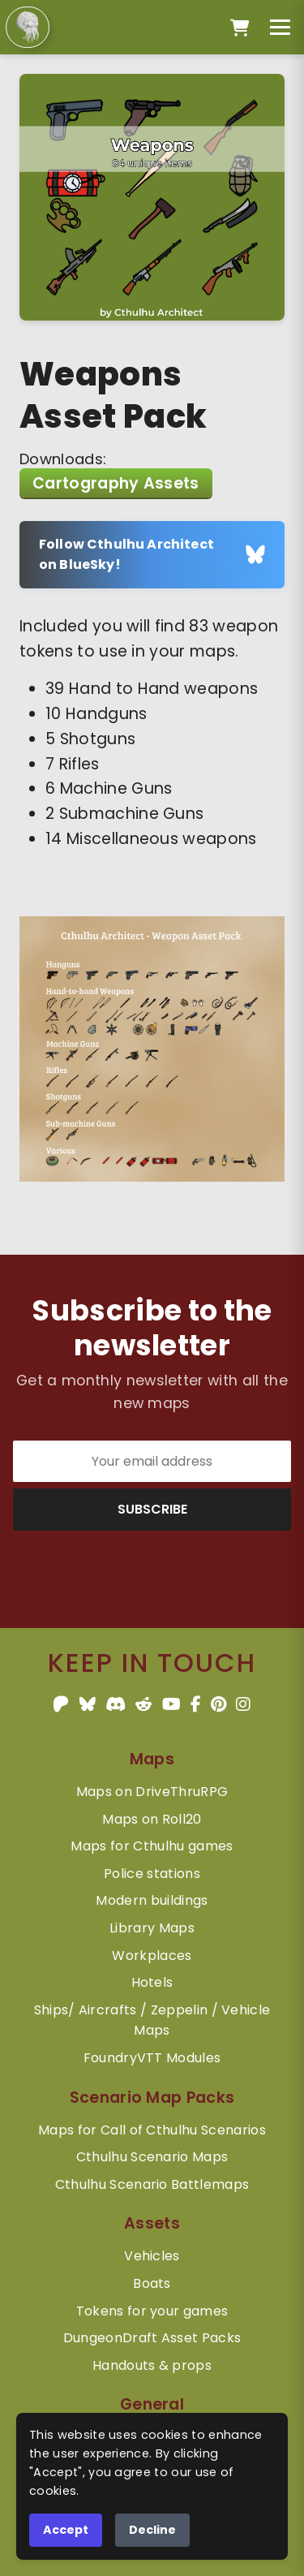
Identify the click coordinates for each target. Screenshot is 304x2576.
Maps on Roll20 (151, 1819)
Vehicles (152, 2255)
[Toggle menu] (280, 27)
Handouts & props (152, 2365)
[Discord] (115, 1704)
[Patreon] (61, 1704)
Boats (152, 2283)
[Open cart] (239, 28)
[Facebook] (196, 1704)
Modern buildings (152, 1900)
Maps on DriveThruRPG (152, 1791)
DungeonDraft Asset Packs (152, 2337)
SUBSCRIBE (152, 1509)
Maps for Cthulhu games (152, 1846)
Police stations (152, 1873)
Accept (65, 2530)
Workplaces (151, 1955)
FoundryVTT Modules (152, 2057)
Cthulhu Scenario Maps (152, 2156)
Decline (152, 2530)
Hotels (152, 1982)
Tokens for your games (152, 2311)
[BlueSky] (87, 1704)
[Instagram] (243, 1704)
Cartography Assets (115, 483)
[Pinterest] (218, 1704)
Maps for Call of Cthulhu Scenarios (152, 2130)
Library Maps (152, 1928)
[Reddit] (143, 1704)
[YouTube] (171, 1704)
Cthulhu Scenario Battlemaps (152, 2184)
